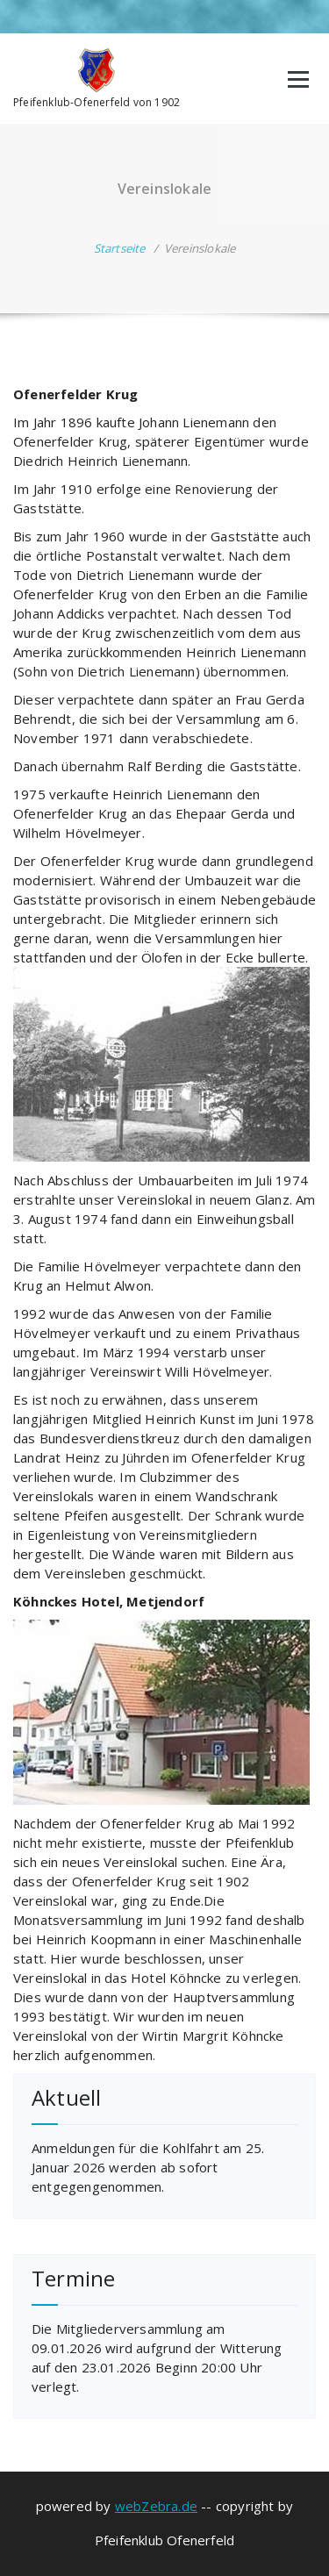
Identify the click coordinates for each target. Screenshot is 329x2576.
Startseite (120, 248)
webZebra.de (156, 2506)
